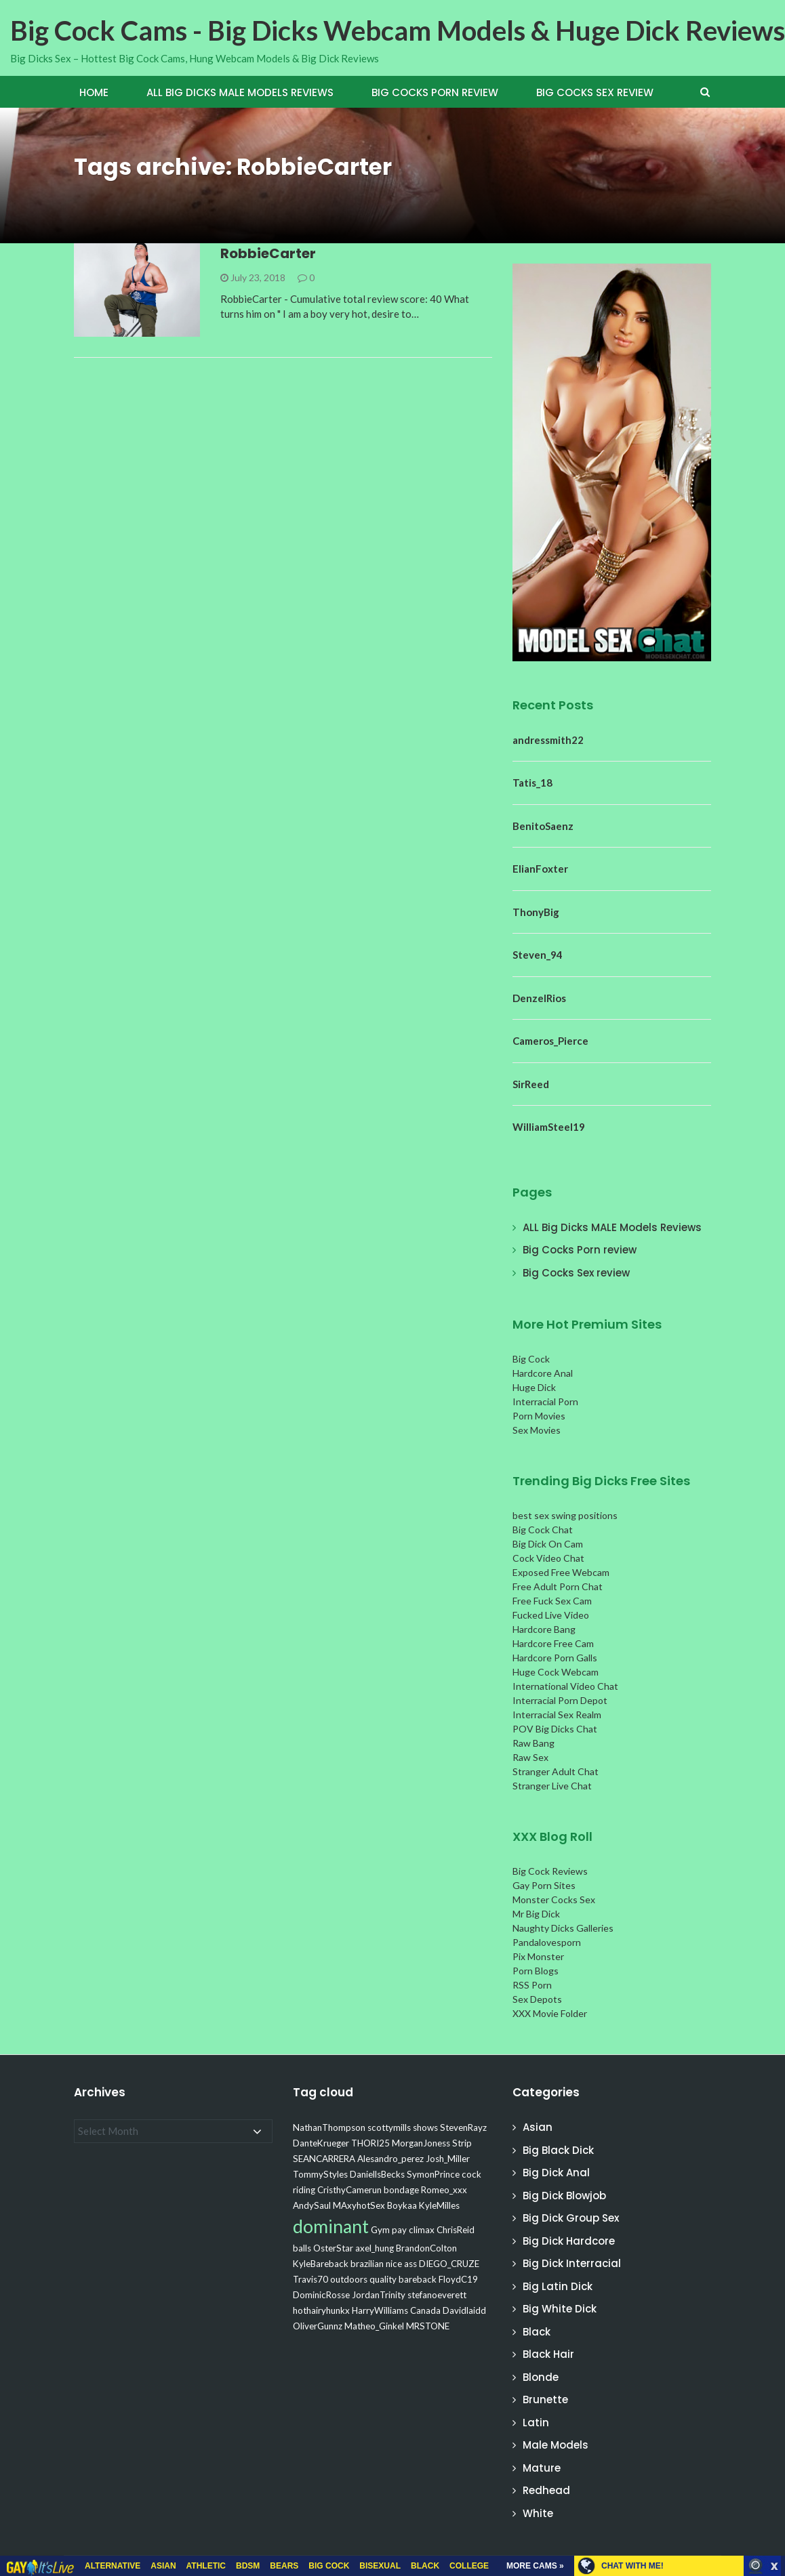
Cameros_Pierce (550, 1041)
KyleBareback (320, 2263)
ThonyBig (535, 912)
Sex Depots (537, 1999)
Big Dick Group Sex (571, 2218)
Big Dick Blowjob (564, 2195)
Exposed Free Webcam (560, 1572)
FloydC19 (458, 2279)
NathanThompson (329, 2127)
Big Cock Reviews (550, 1871)
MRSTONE (427, 2326)
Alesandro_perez (390, 2158)
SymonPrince (433, 2174)
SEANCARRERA (324, 2158)
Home (93, 92)
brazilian (367, 2263)
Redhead (546, 2490)
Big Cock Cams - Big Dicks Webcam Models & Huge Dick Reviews (397, 30)
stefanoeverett (436, 2294)
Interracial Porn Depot (559, 1700)
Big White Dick (560, 2309)
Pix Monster (538, 1956)
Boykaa (402, 2205)
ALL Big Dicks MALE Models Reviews (240, 92)
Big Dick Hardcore (569, 2241)
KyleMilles (439, 2205)
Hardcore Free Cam (553, 1643)
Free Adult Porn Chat (557, 1586)
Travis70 (310, 2279)
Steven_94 (537, 955)
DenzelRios (539, 998)
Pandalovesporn (546, 1942)
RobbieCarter (268, 253)
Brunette (545, 2399)
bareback (418, 2279)
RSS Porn (532, 1985)
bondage (401, 2189)
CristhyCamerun (349, 2189)
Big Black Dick (558, 2150)
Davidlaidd (464, 2310)
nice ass (401, 2263)
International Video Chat (565, 1686)
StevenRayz (463, 2127)
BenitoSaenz (542, 826)
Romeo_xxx (444, 2189)
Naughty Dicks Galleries (562, 1928)
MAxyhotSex (359, 2205)
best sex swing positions (565, 1515)
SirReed (530, 1084)
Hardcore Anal (542, 1373)
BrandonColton (426, 2248)
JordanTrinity (378, 2294)
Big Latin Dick (557, 2286)
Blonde (541, 2377)
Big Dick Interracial (572, 2263)
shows (425, 2127)
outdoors (348, 2279)
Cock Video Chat (548, 1558)
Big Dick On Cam (547, 1544)
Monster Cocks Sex (553, 1899)
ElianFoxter (540, 869)
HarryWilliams (380, 2310)
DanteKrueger (321, 2143)
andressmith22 (548, 740)
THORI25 (370, 2143)
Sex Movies (536, 1430)
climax (422, 2229)
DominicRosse (321, 2294)
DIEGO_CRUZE (449, 2263)
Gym (380, 2229)
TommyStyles (320, 2174)
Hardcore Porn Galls (554, 1657)
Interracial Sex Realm (556, 1714)
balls (302, 2248)
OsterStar (333, 2248)
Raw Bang (533, 1743)
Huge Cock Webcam (555, 1672)
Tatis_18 (532, 782)
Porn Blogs (535, 1970)
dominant (331, 2226)
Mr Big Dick (536, 1913)
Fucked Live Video (550, 1615)
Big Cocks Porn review (434, 92)
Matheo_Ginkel (374, 2326)
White (538, 2513)
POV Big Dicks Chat (554, 1728)
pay (399, 2229)
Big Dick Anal (556, 2172)
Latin (536, 2422)
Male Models (555, 2445)
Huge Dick (534, 1387)
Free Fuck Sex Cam (552, 1600)
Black (536, 2332)
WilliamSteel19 (548, 1127)
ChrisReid (456, 2229)
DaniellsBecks (377, 2174)
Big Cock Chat (542, 1529)
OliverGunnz (317, 2326)
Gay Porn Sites (544, 1885)
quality (383, 2279)
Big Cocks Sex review (594, 92)
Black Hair (548, 2354)
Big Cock (531, 1359)
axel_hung (374, 2248)
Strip (462, 2143)
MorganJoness (421, 2143)
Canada (425, 2310)
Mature (542, 2468)
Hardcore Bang (544, 1629)
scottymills (389, 2127)
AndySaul (312, 2205)
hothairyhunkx (321, 2310)
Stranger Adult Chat (555, 1771)
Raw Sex (530, 1757)
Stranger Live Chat (552, 1785)
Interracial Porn (545, 1401)
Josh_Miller (448, 2158)
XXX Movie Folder (549, 2013)
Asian (537, 2127)
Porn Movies (538, 1415)
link (773, 2364)
